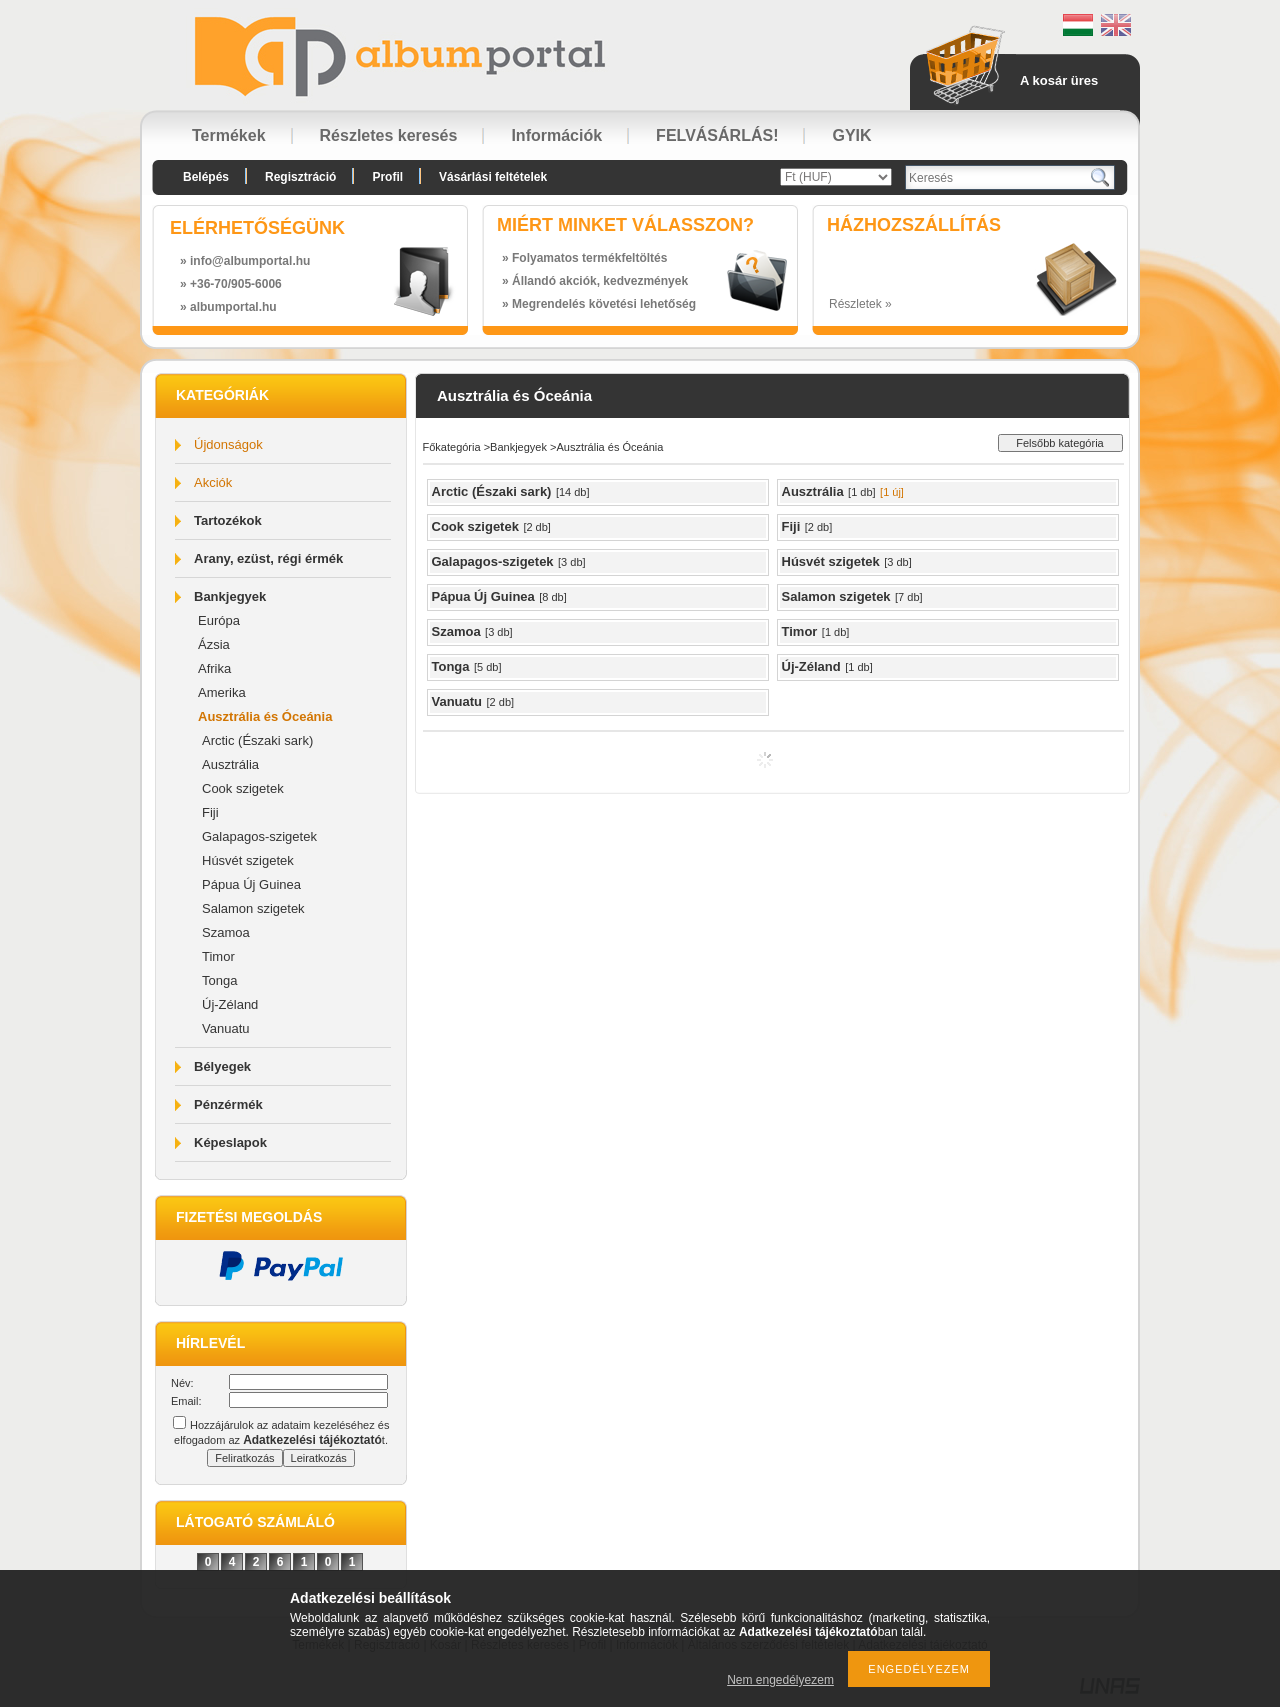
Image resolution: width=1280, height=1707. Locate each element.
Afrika (214, 668)
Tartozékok (228, 520)
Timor (218, 956)
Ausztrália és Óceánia (265, 716)
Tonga (219, 980)
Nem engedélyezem (780, 1680)
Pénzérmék (228, 1104)
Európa (219, 620)
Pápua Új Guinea (251, 884)
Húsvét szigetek (248, 860)
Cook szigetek (243, 788)
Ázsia (214, 644)
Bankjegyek (230, 596)
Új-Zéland (230, 1004)
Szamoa (226, 932)
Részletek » (860, 304)
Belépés (206, 177)
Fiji (210, 812)
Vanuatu (225, 1028)
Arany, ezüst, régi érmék (268, 558)
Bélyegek (222, 1066)
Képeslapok (230, 1142)
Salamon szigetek (253, 908)
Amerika (222, 692)
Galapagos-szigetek (259, 836)
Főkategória (452, 447)
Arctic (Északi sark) (257, 740)
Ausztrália (230, 764)
